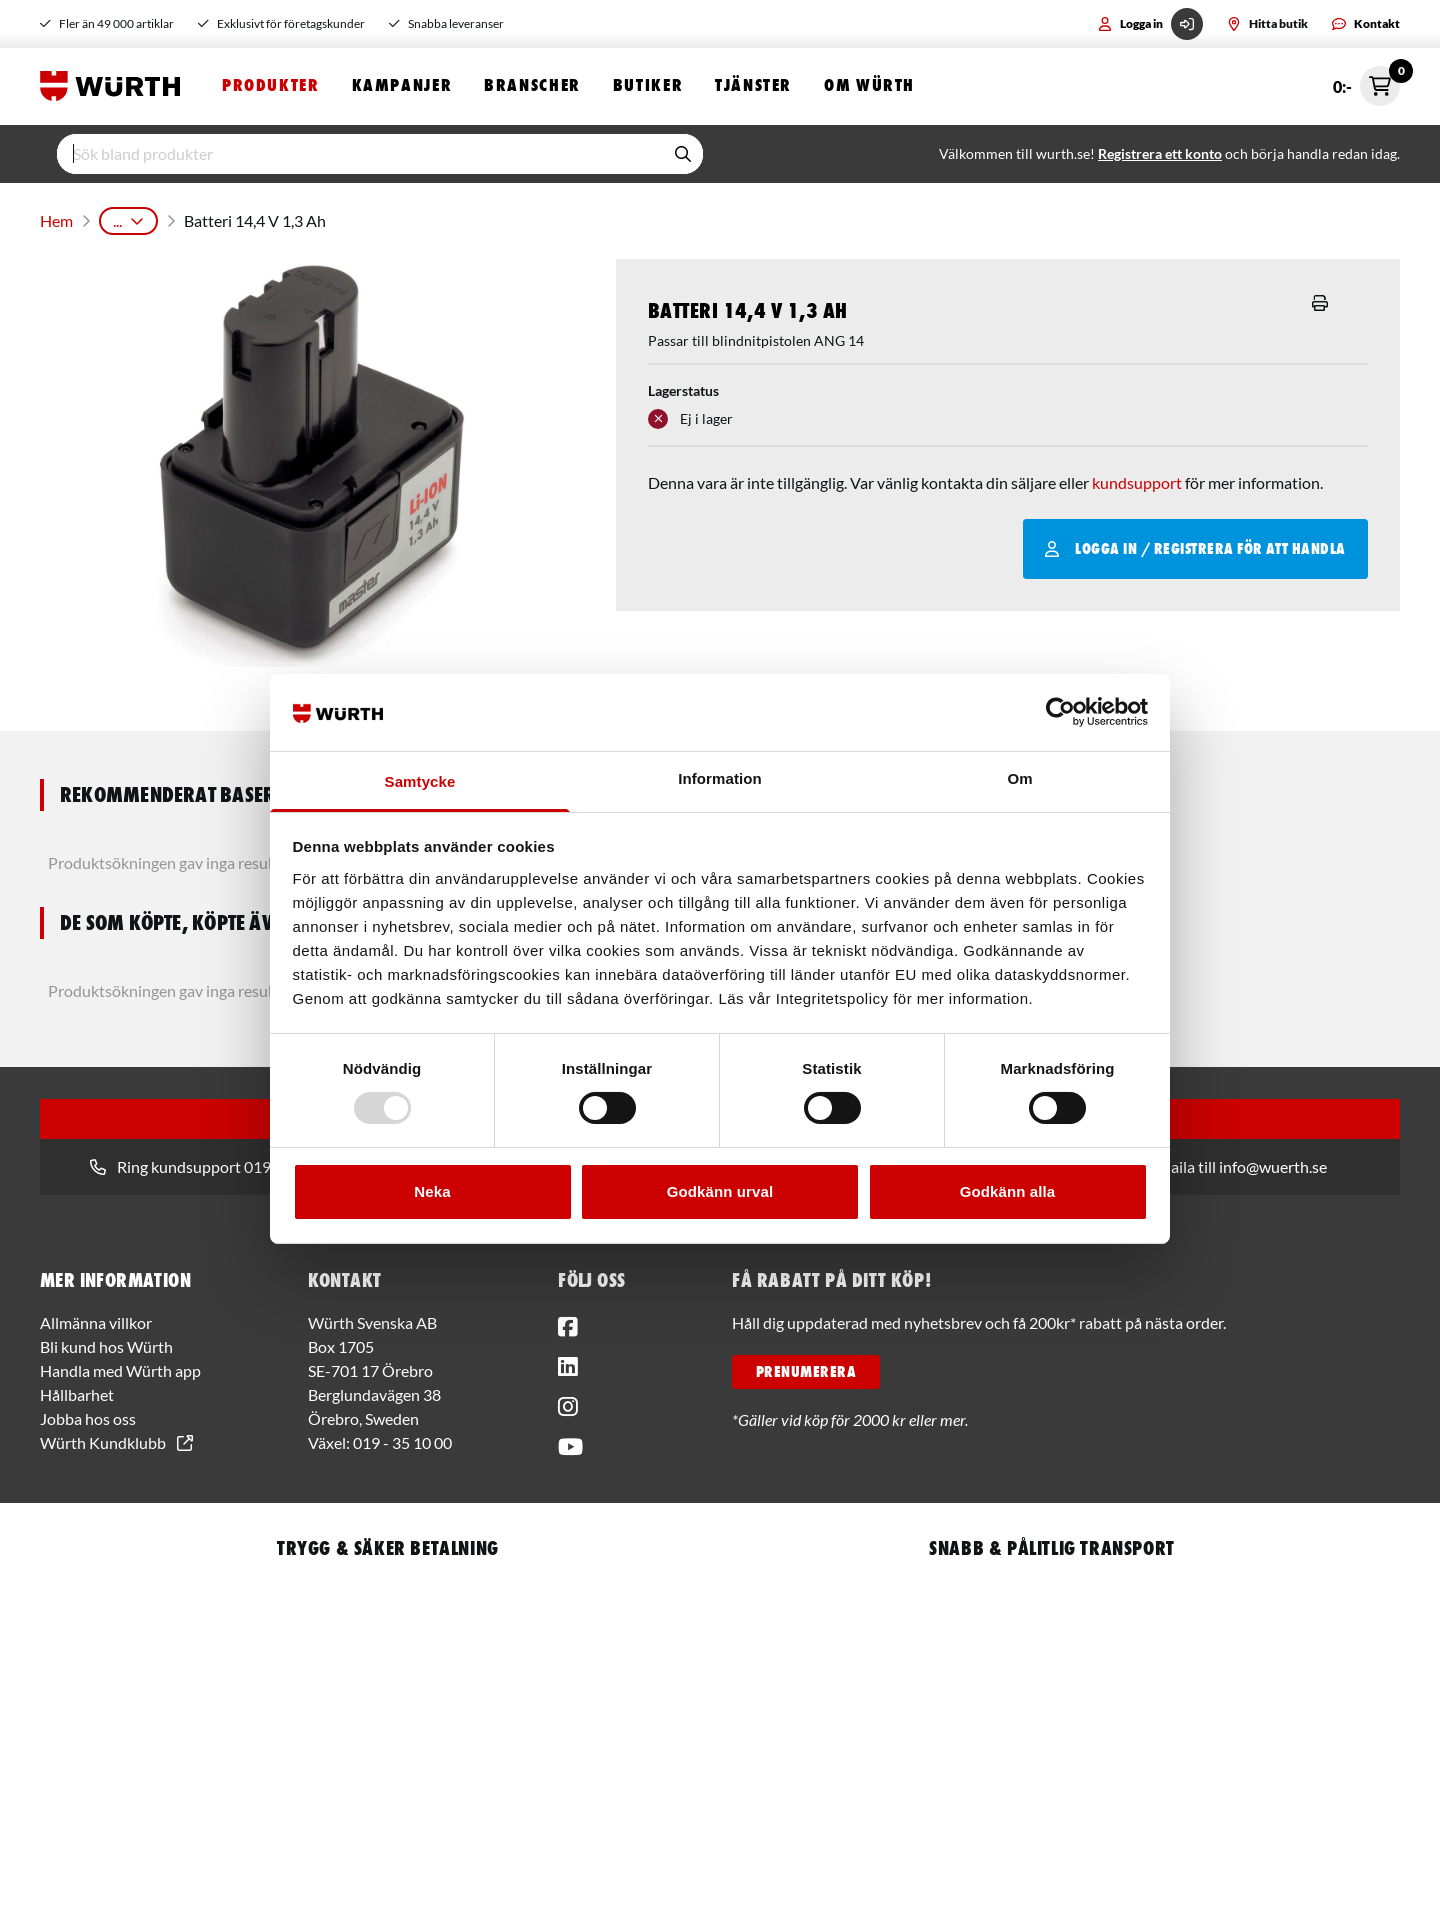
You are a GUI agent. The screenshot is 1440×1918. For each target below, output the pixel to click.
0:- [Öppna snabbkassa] (1366, 88)
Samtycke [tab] (420, 781)
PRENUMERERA (806, 1367)
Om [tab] (1019, 778)
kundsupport (1137, 477)
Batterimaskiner (317, 219)
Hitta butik (1267, 23)
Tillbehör (625, 219)
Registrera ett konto (1160, 156)
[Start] (115, 88)
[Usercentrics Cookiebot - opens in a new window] (1060, 712)
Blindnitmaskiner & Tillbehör (482, 219)
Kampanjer (402, 87)
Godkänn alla (1007, 1191)
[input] (360, 157)
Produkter (271, 87)
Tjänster (753, 87)
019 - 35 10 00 (402, 1437)
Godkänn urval (720, 1191)
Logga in (1150, 24)
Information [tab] (720, 778)
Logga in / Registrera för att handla (1195, 544)
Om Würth (869, 87)
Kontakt (1366, 23)
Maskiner (213, 219)
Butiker (648, 87)
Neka (432, 1191)
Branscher (532, 87)
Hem (55, 219)
